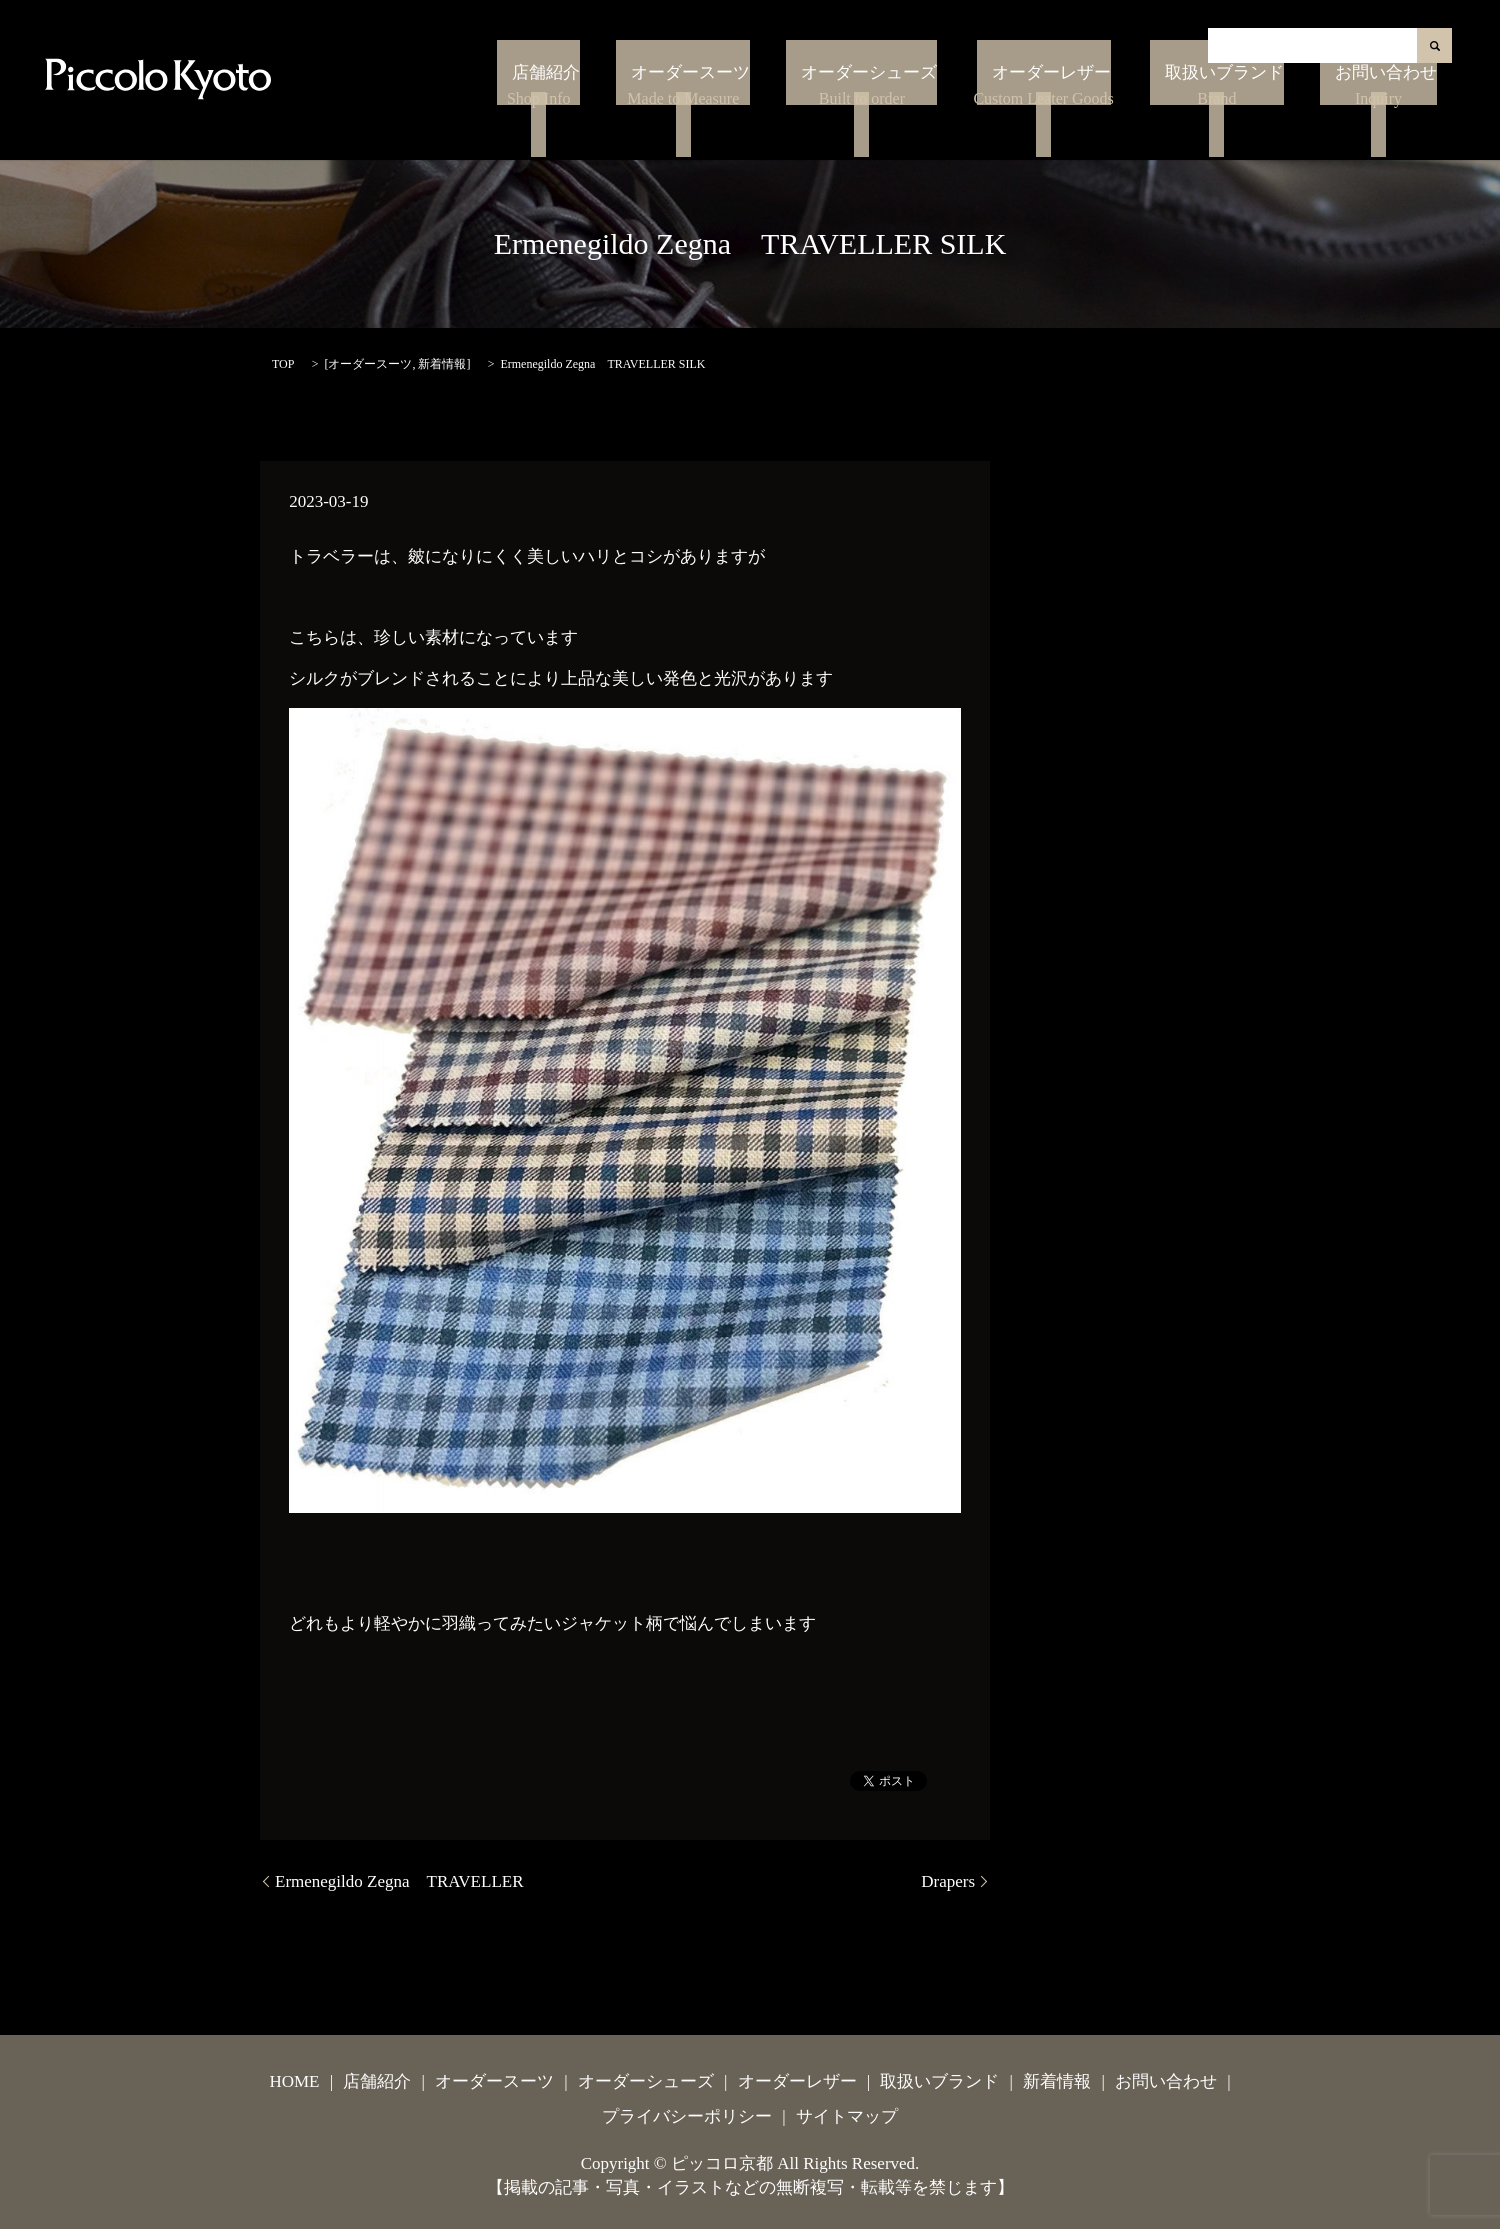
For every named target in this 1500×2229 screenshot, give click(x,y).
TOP (283, 364)
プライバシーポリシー (687, 2116)
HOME (294, 2081)
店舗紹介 (658, 117)
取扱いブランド (1258, 117)
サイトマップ (847, 2116)
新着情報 (442, 364)
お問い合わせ (1392, 117)
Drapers (948, 1881)
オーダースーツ (782, 117)
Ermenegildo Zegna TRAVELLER (399, 1881)
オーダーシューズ (934, 117)
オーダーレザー (1100, 117)
